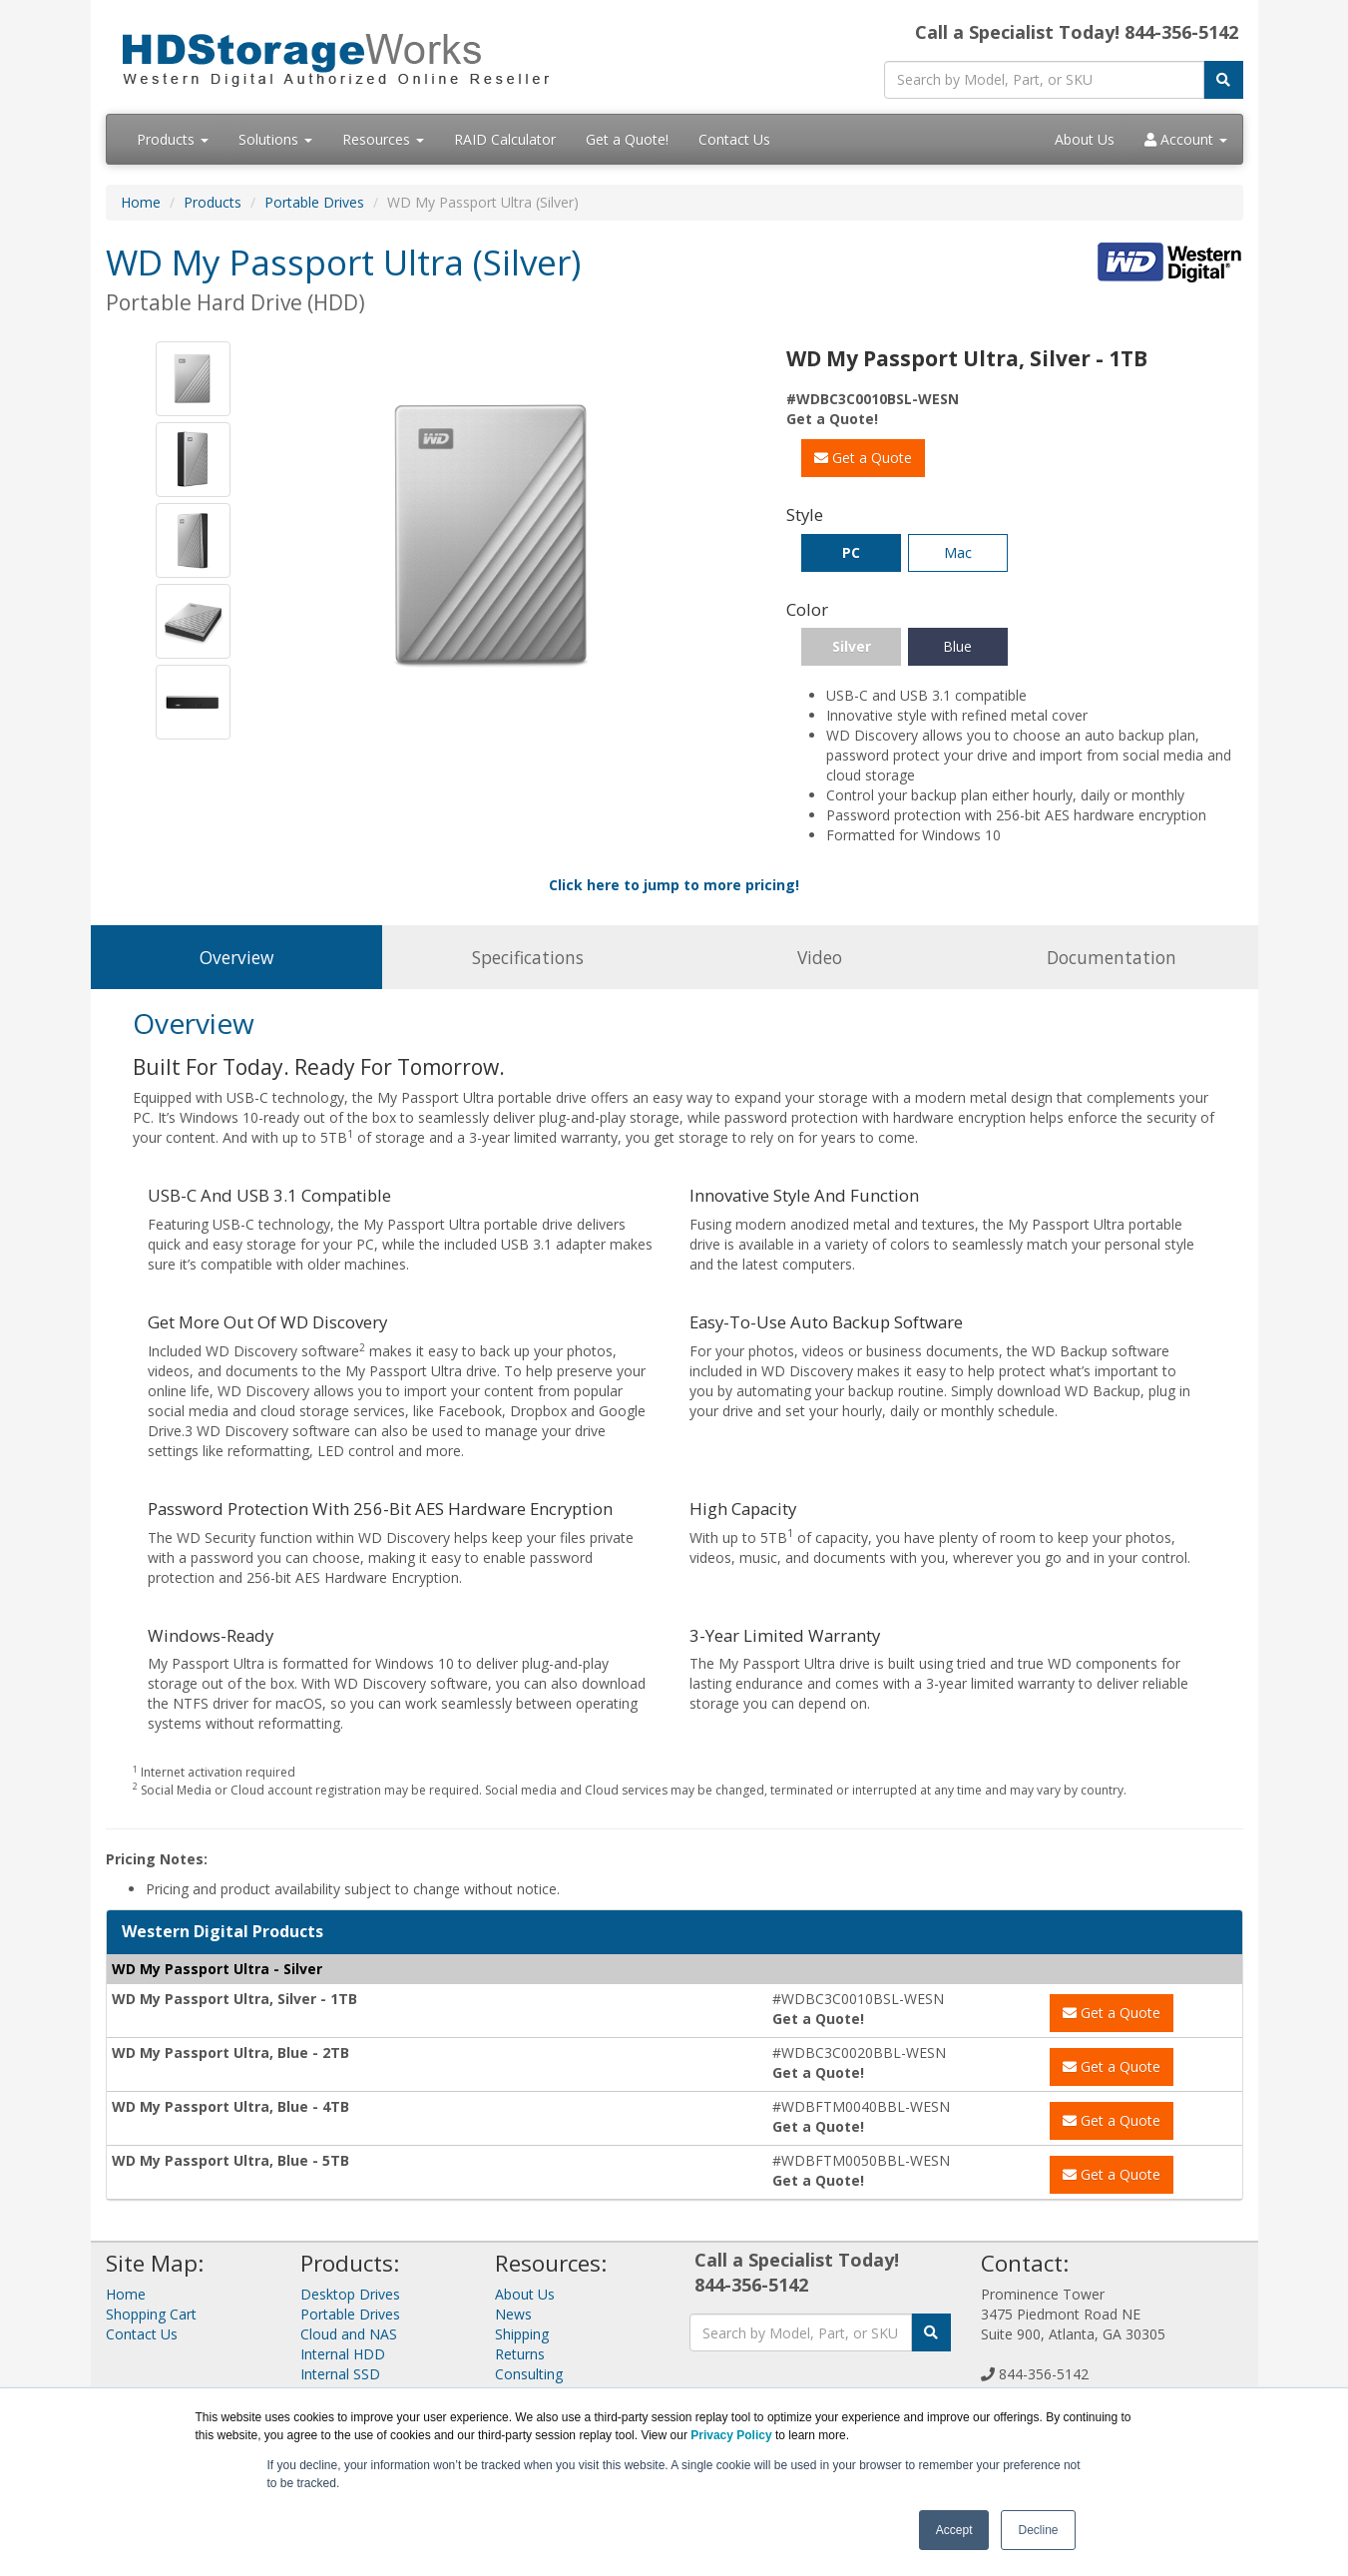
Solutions (275, 139)
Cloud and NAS (348, 2333)
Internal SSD (340, 2373)
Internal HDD (342, 2353)
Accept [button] (954, 2530)
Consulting (529, 2373)
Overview (236, 957)
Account (1185, 139)
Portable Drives (314, 202)
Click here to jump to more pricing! (674, 884)
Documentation (1111, 957)
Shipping (522, 2333)
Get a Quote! (627, 139)
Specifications (528, 957)
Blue (957, 646)
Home (141, 202)
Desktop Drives (350, 2294)
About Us (1085, 139)
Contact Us (734, 139)
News (513, 2314)
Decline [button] (1038, 2530)
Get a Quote (863, 457)
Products (173, 139)
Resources (383, 139)
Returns (520, 2353)
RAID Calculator (505, 139)
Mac (958, 552)
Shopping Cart (151, 2314)
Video (819, 957)
